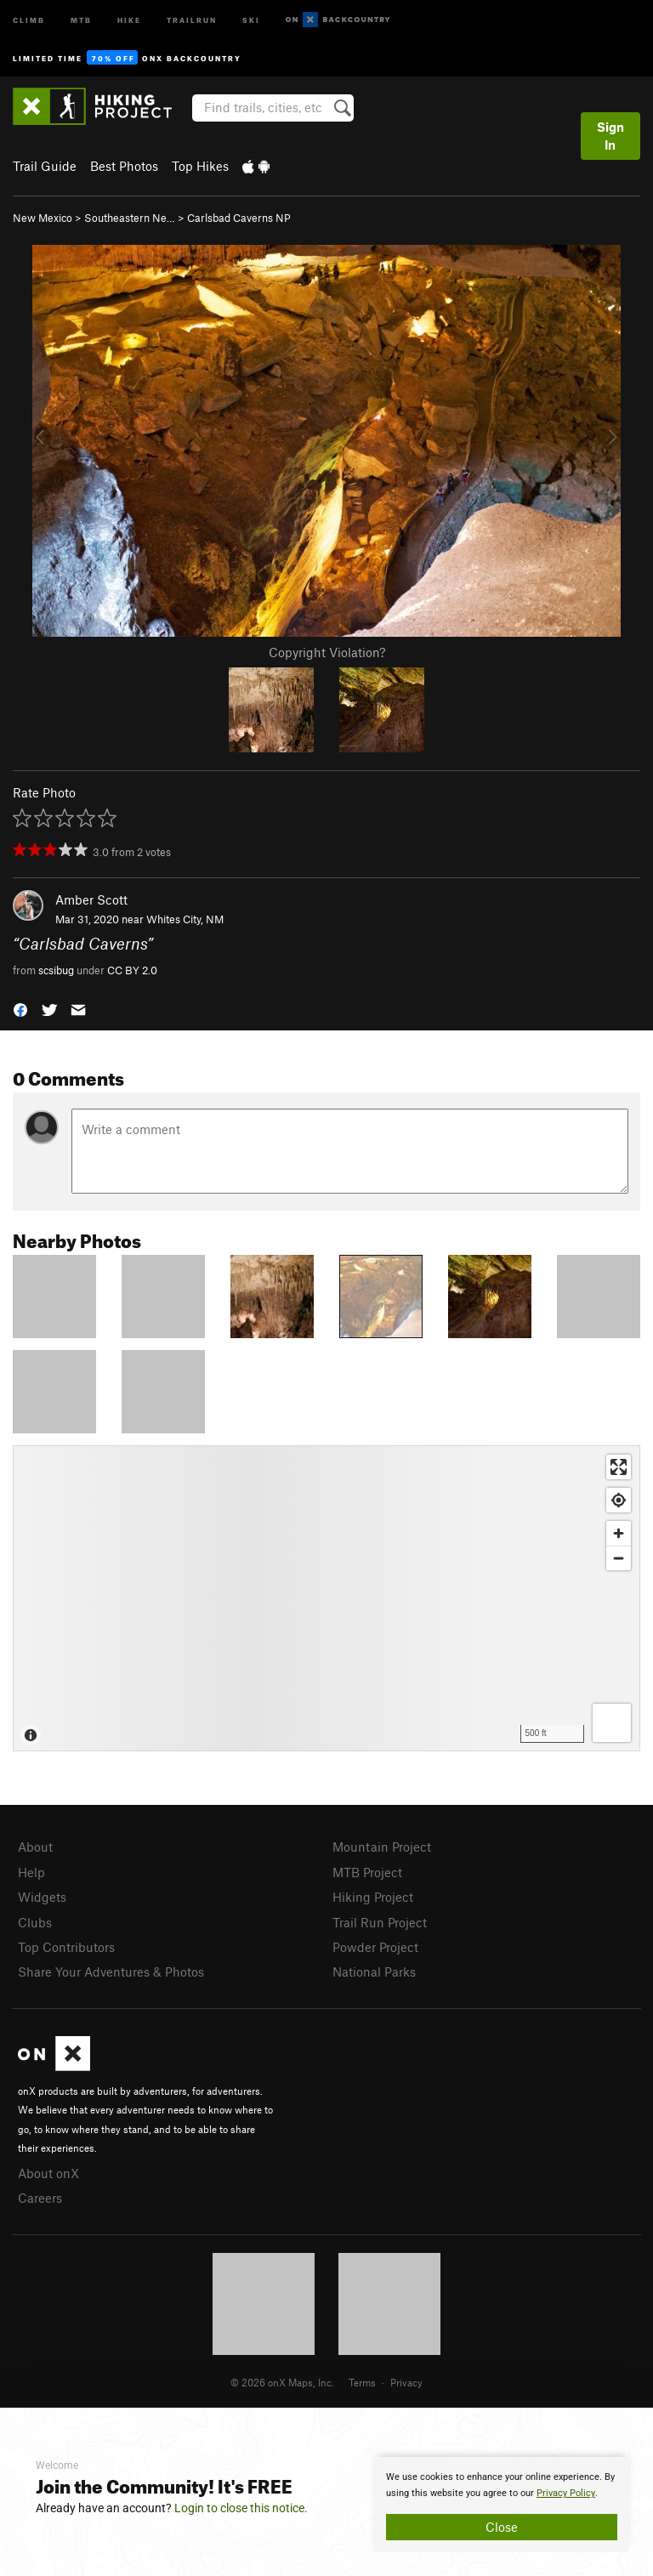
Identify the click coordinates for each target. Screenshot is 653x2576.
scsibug (56, 970)
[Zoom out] (618, 1558)
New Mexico (42, 217)
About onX (48, 2173)
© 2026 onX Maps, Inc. (282, 2382)
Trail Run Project (379, 1922)
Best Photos (124, 165)
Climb (29, 19)
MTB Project (367, 1872)
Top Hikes (200, 165)
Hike (129, 19)
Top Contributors (66, 1947)
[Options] (612, 1723)
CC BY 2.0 (132, 970)
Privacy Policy (566, 2493)
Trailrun (192, 19)
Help (31, 1872)
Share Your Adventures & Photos (111, 1971)
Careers (40, 2197)
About (35, 1846)
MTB (81, 19)
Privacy (406, 2382)
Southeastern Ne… (129, 217)
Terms (362, 2382)
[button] (20, 1008)
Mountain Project (381, 1846)
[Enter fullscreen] (618, 1467)
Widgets (42, 1896)
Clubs (35, 1922)
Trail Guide (45, 165)
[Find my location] (618, 1500)
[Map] (326, 1598)
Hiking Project (372, 1896)
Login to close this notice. (241, 2508)
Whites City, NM (185, 919)
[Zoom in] (618, 1533)
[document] (501, 2504)
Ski (251, 19)
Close (501, 2526)
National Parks (374, 1971)
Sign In (610, 135)
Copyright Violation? (327, 652)
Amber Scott (91, 899)
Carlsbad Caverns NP (239, 217)
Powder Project (375, 1947)
